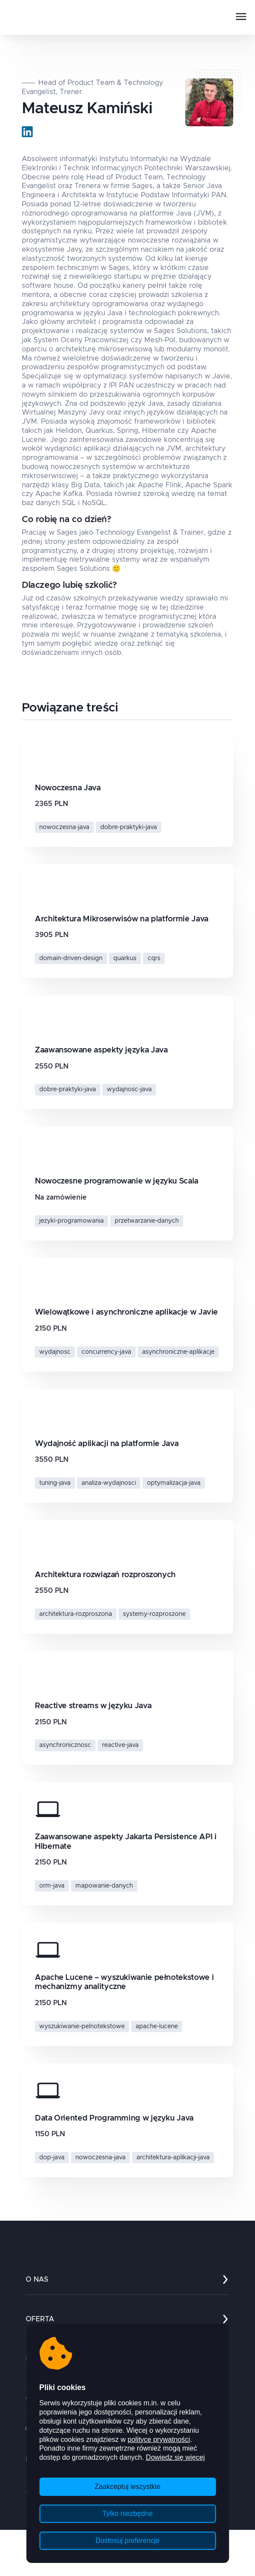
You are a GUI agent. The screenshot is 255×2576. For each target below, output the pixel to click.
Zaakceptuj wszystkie (127, 2486)
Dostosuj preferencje (127, 2540)
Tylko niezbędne (127, 2513)
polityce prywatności (159, 2439)
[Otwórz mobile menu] (241, 17)
